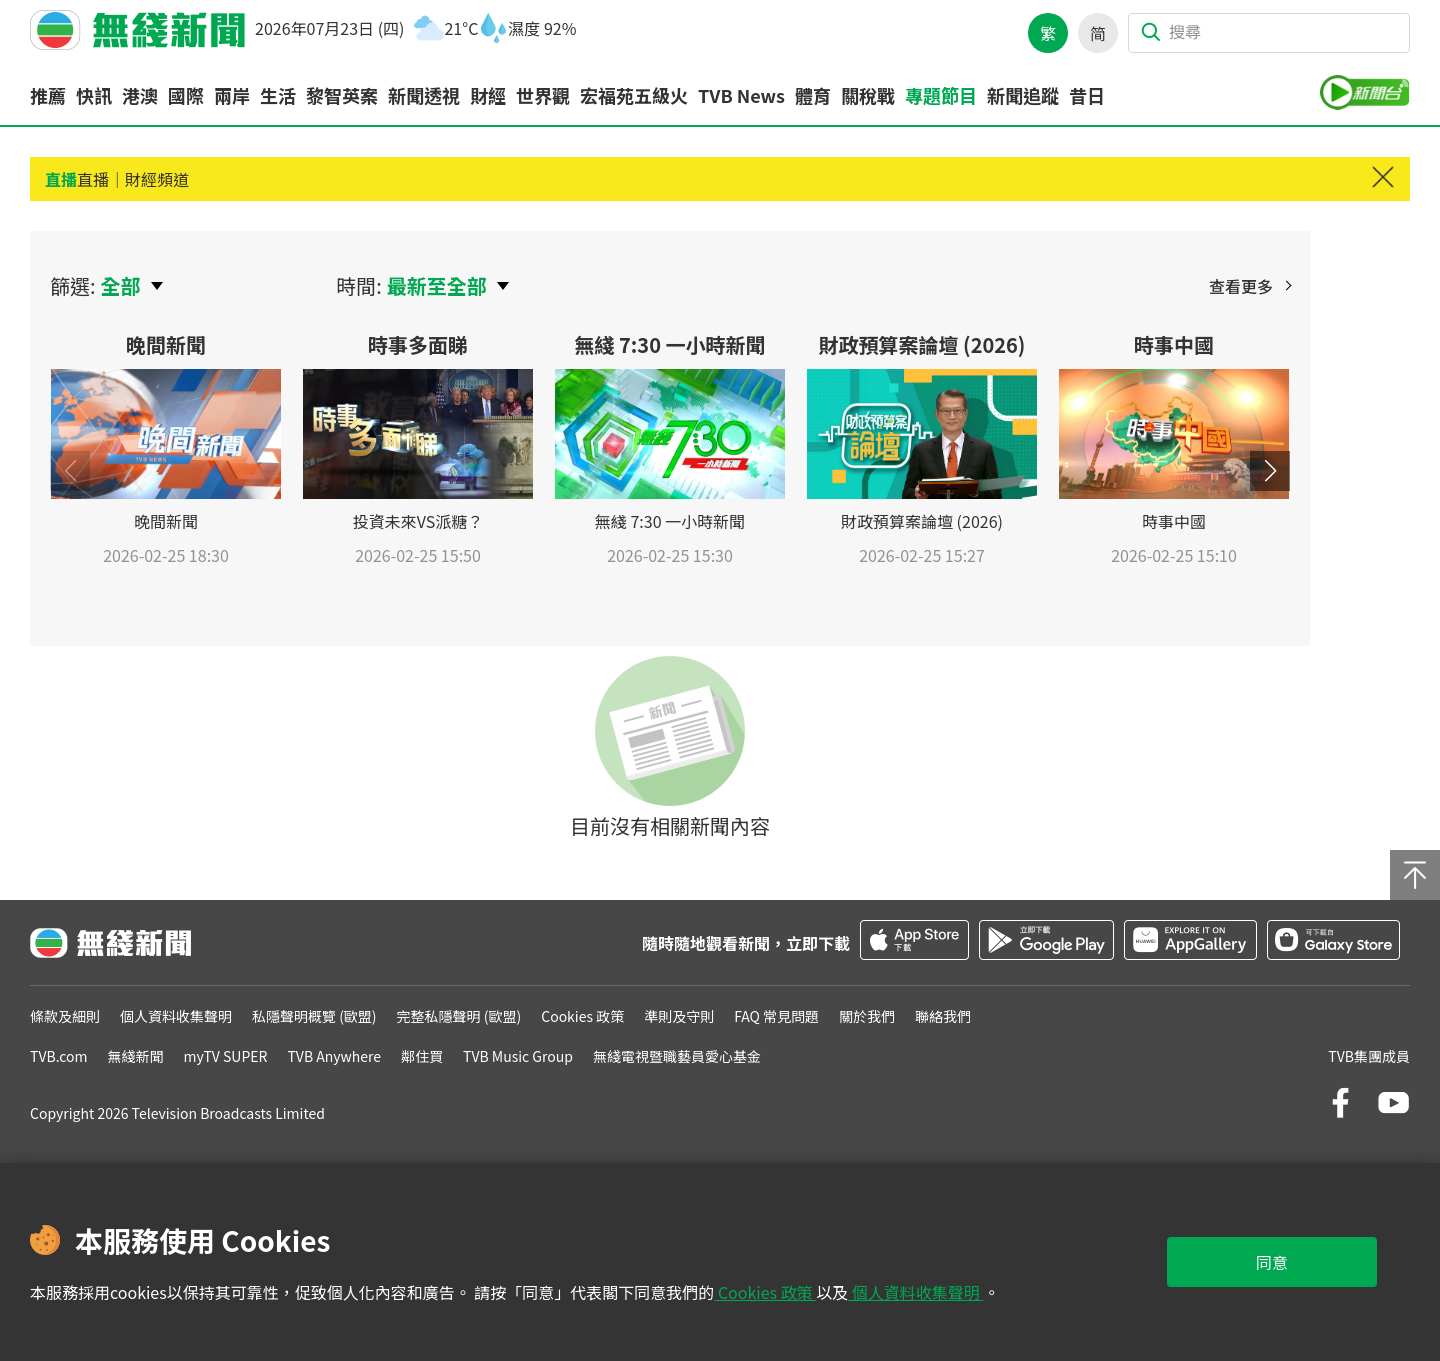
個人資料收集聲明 (915, 1292)
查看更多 (1241, 286)
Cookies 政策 (765, 1292)
